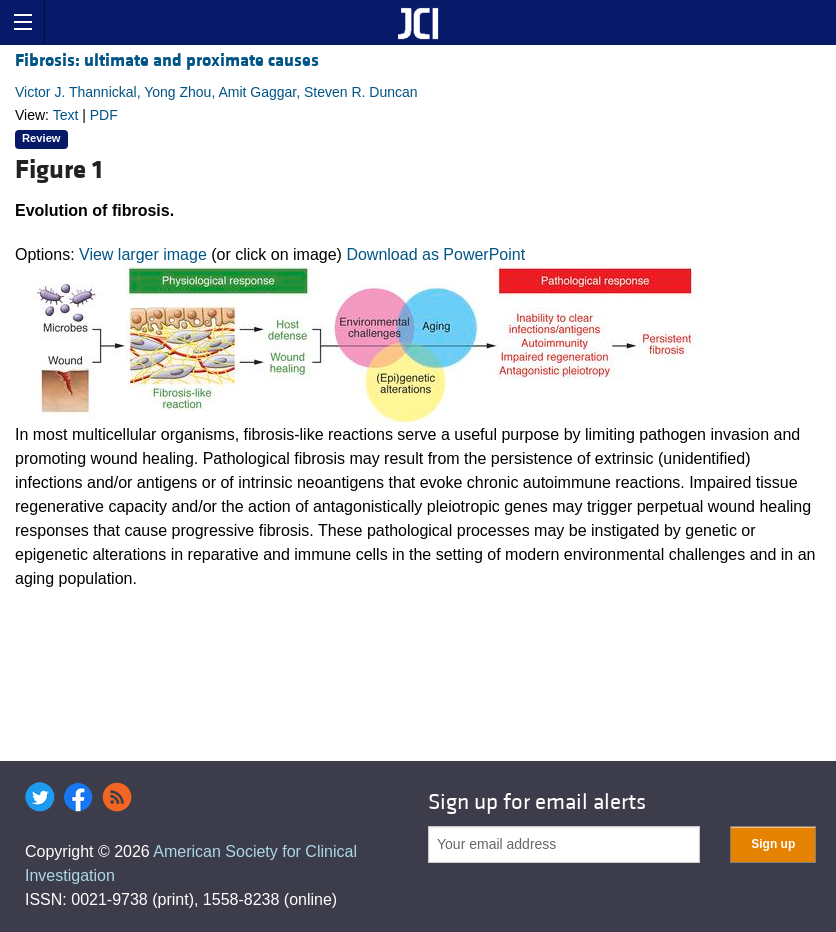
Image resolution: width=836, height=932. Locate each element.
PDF (104, 115)
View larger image (143, 254)
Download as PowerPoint (435, 254)
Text (66, 115)
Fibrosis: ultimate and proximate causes (167, 60)
